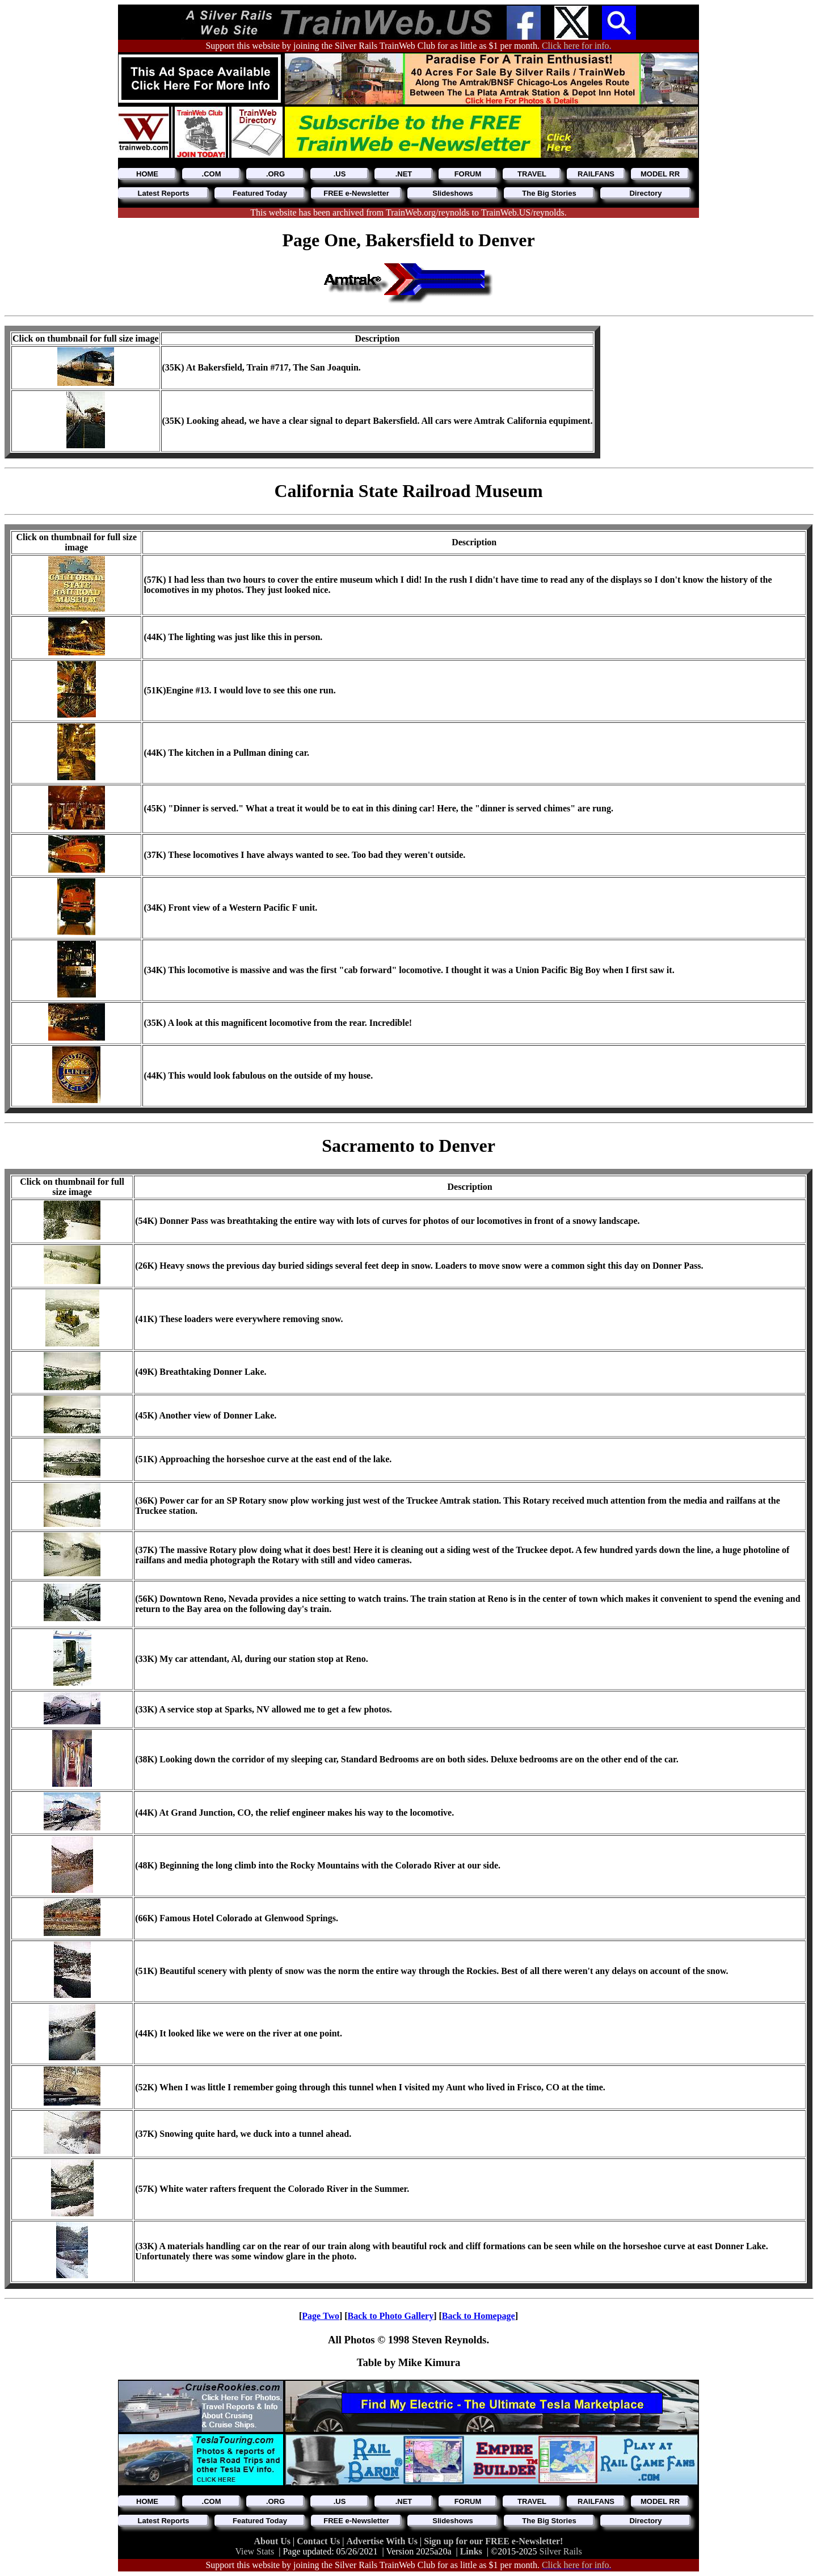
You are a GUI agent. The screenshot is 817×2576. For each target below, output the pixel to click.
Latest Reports (163, 193)
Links (471, 2551)
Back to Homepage (478, 2316)
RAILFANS (596, 174)
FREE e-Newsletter (356, 193)
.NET (403, 174)
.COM (211, 174)
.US (340, 174)
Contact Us (319, 2541)
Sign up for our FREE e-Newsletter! (493, 2541)
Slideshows (452, 193)
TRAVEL (531, 174)
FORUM (468, 174)
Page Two (320, 2316)
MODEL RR (660, 174)
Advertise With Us (383, 2541)
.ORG (275, 174)
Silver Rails (561, 2551)
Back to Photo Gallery (391, 2316)
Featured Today (260, 193)
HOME (147, 174)
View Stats (254, 2551)
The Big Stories (549, 193)
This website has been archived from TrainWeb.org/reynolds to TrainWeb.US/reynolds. (408, 212)
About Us (273, 2541)
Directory (645, 193)
